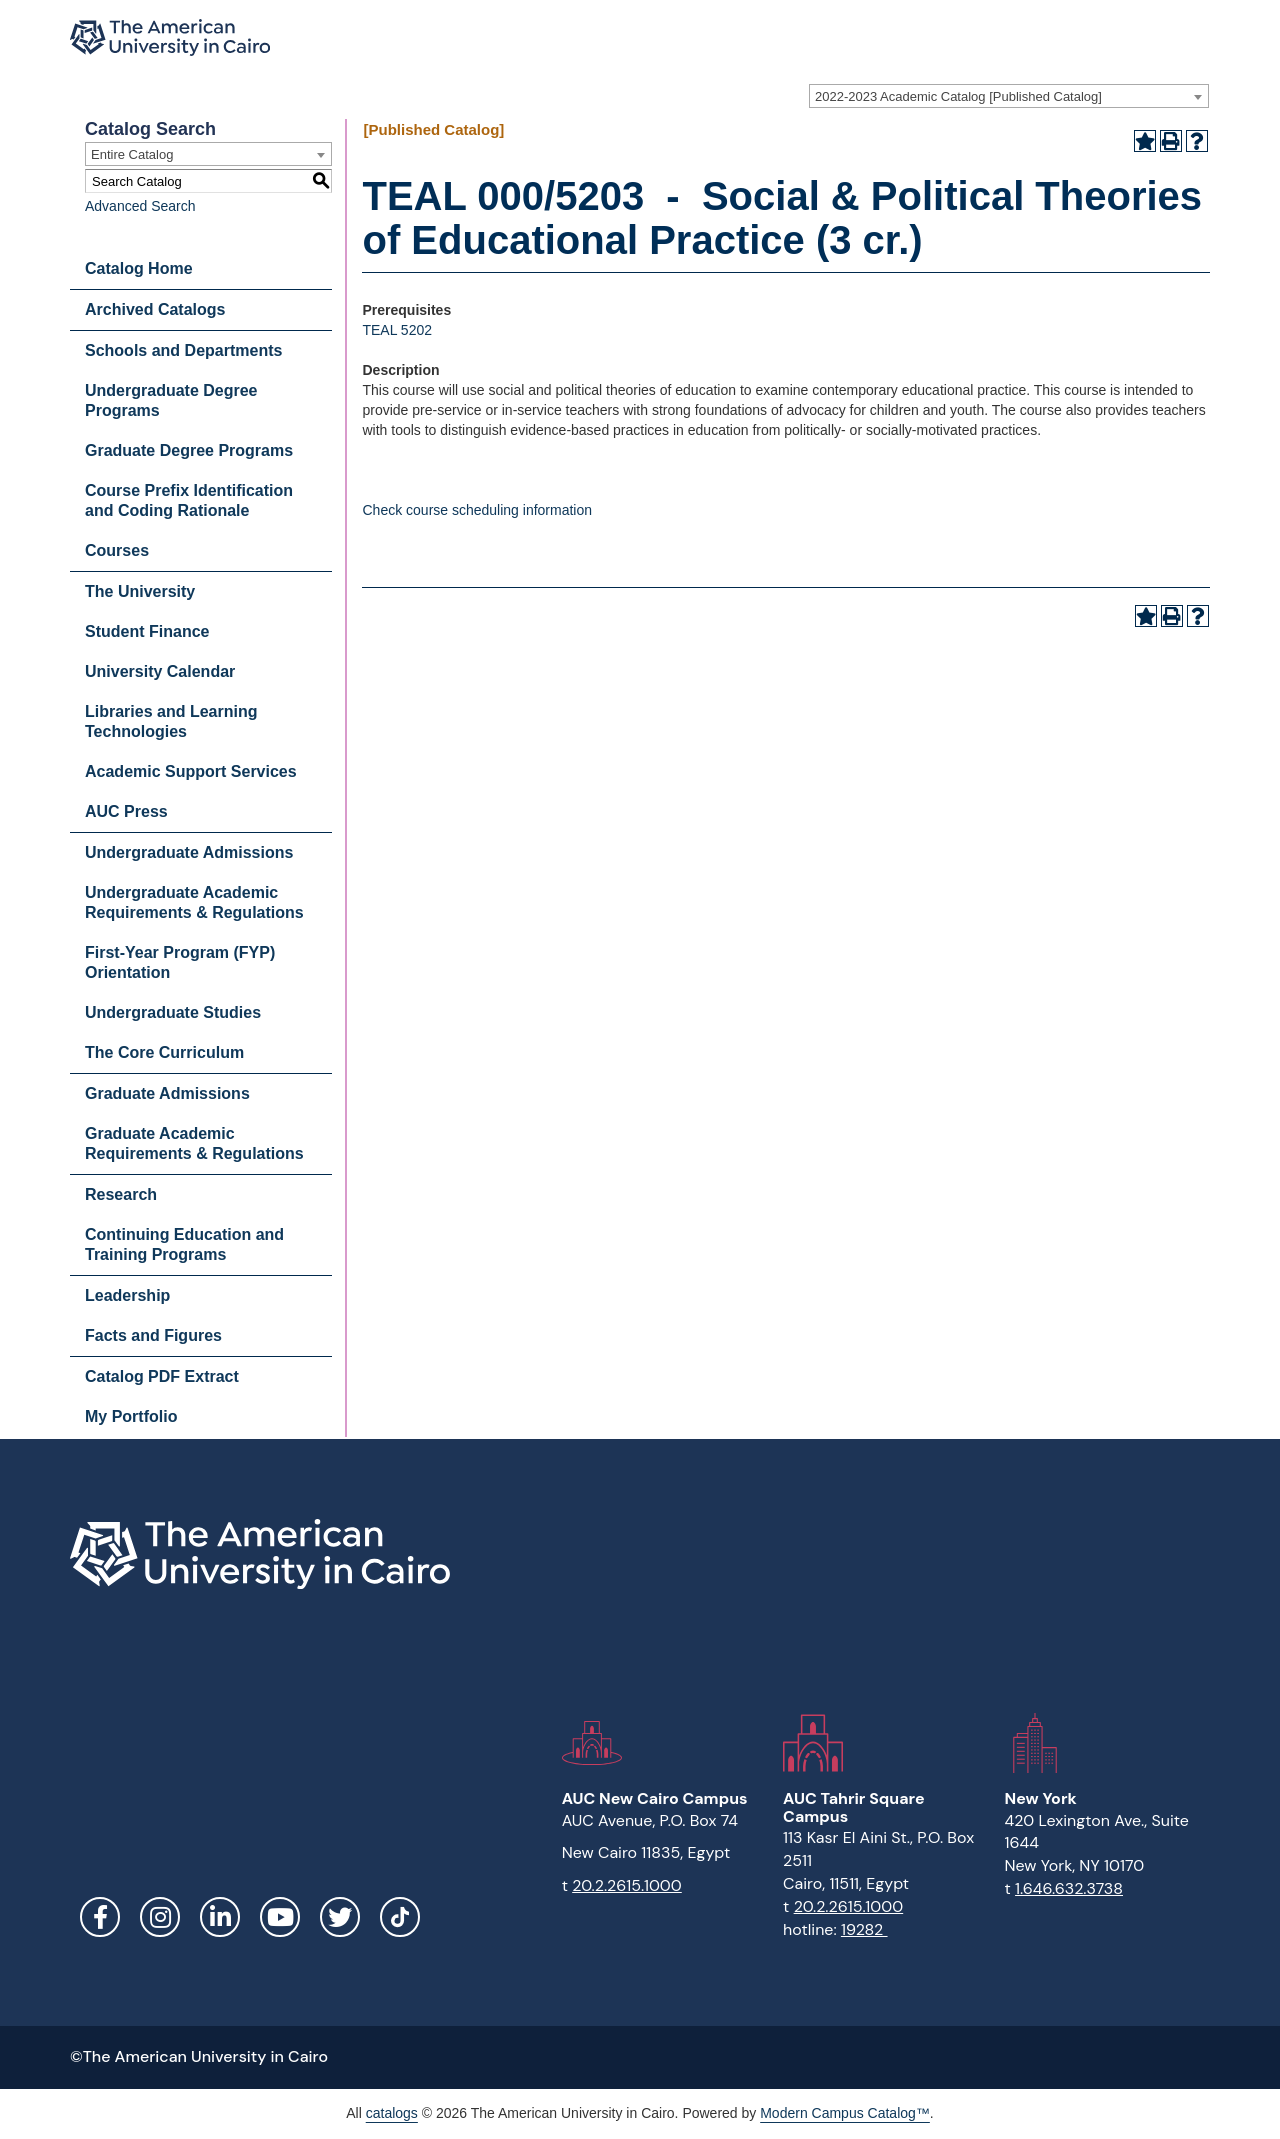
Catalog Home (139, 268)
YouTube (280, 1917)
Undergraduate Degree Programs (171, 400)
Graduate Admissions (167, 1093)
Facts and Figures (153, 1335)
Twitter (340, 1917)
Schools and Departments (183, 350)
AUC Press (126, 811)
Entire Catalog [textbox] (132, 154)
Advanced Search (140, 206)
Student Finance (147, 631)
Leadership (127, 1295)
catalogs (392, 2113)
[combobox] (1009, 96)
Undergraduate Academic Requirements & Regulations (194, 902)
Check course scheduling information (477, 510)
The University (140, 591)
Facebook (100, 1917)
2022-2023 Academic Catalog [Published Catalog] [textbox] (958, 96)
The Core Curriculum (164, 1052)
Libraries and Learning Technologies (171, 721)
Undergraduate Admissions (189, 852)
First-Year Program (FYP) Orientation (180, 962)
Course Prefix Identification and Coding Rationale (189, 500)
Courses (117, 550)
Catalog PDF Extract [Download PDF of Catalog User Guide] (162, 1376)
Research (121, 1194)
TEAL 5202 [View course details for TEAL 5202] (397, 330)
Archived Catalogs (155, 309)
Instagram (160, 1917)
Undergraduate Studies (173, 1012)
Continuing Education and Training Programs (184, 1244)
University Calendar (160, 671)
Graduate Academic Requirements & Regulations (194, 1143)
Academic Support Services (191, 771)
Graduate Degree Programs (189, 450)
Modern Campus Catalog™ (845, 2113)
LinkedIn (220, 1917)
